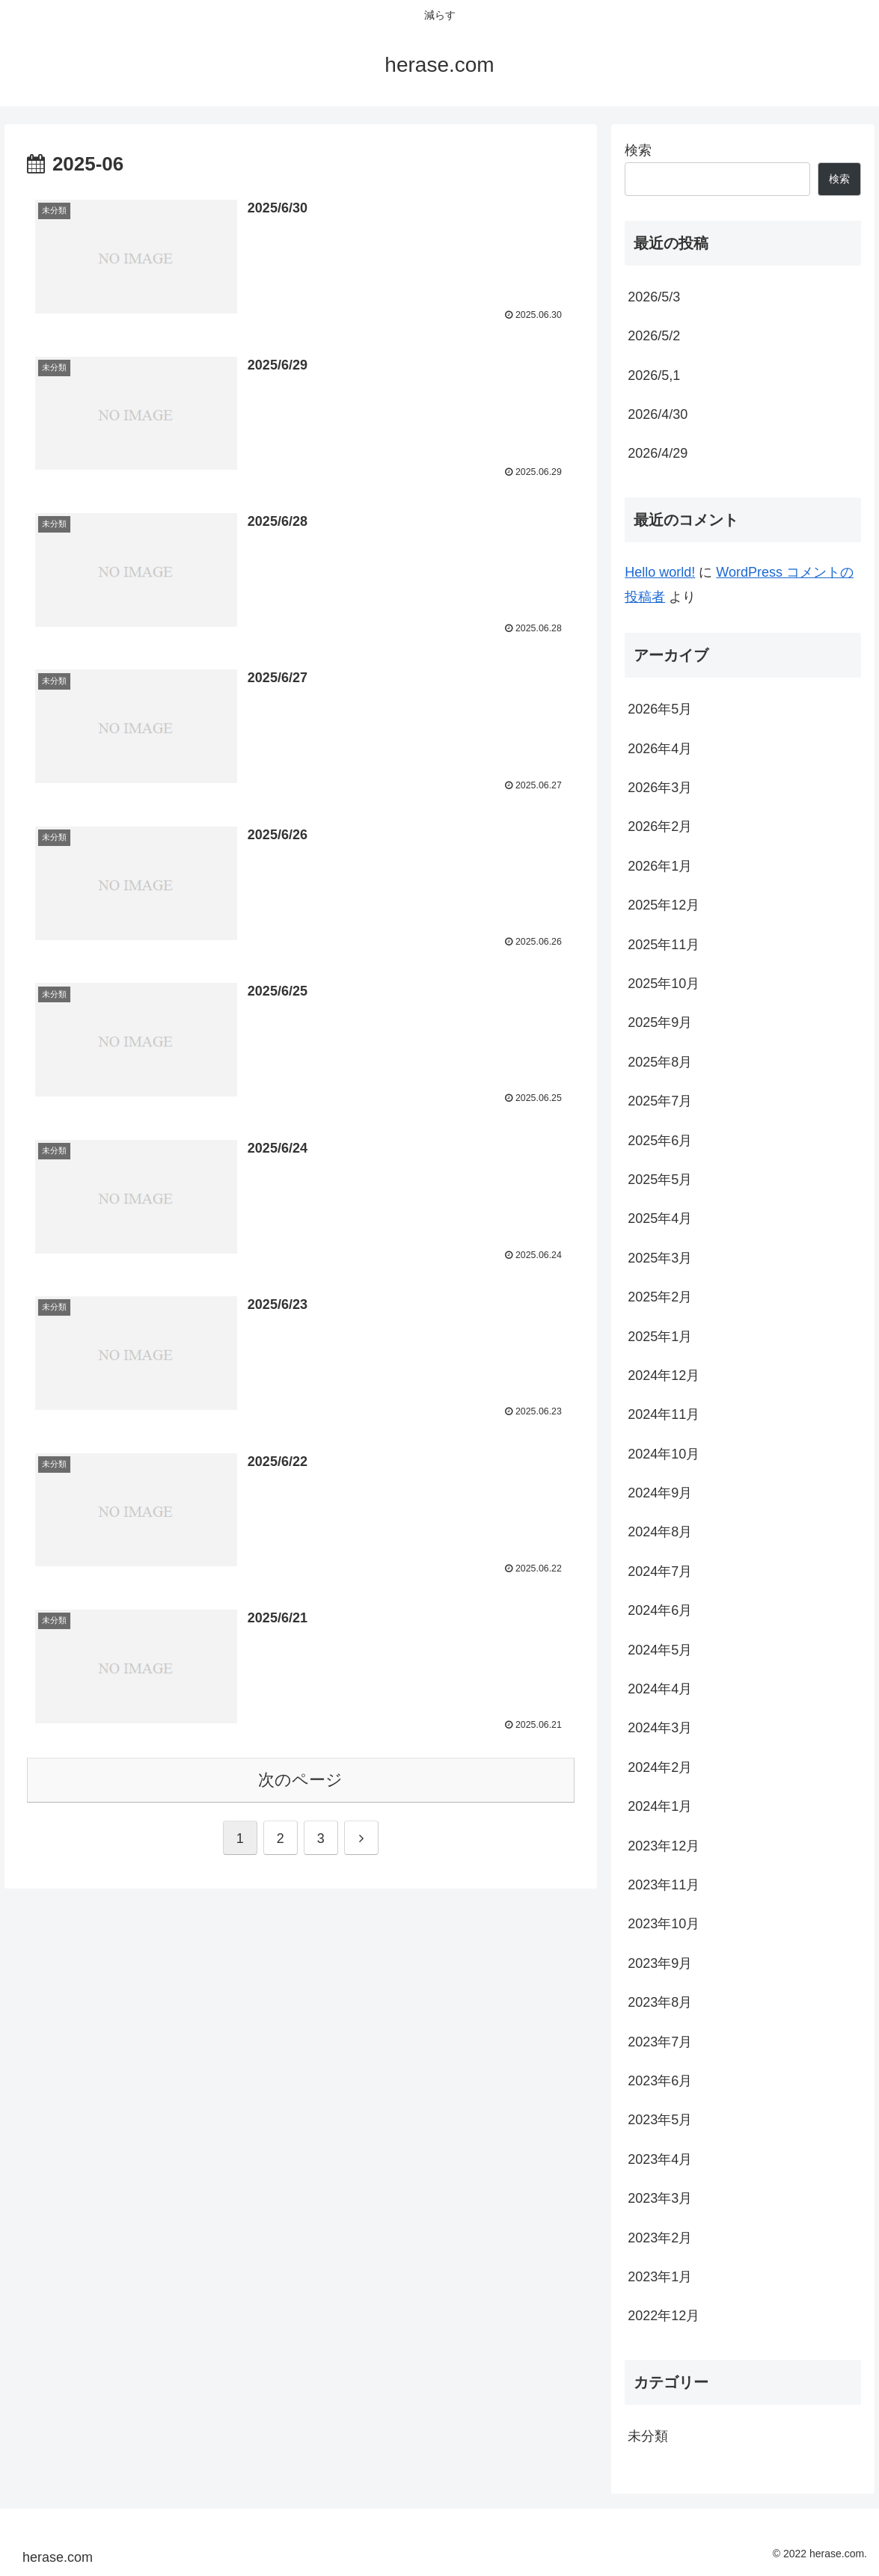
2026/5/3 (654, 296)
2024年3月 (660, 1727)
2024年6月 (660, 1610)
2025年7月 (660, 1101)
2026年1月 (660, 866)
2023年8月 (660, 2002)
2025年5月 (660, 1179)
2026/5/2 (654, 335)
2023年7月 (660, 2041)
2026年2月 (660, 826)
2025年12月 (663, 905)
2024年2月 (660, 1767)
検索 (638, 150)
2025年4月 (660, 1218)
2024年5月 (660, 1650)
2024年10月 (663, 1454)
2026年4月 (660, 748)
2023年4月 (660, 2159)
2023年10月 (663, 1923)
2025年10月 (663, 983)
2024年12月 (663, 1375)
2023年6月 (660, 2080)
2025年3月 (660, 1258)
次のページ (300, 1776)
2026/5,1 (654, 375)
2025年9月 (660, 1022)
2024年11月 (663, 1414)
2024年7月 (660, 1571)
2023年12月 (663, 1846)
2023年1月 (660, 2276)
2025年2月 (660, 1296)
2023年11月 (663, 1884)
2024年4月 (660, 1688)
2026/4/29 (657, 453)
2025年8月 (660, 1062)
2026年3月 (660, 787)
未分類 (648, 2436)
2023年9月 (660, 1963)
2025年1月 (660, 1336)
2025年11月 (663, 944)
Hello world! (660, 572)
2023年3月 (660, 2198)
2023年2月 (660, 2237)
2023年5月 (660, 2119)
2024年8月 (660, 1531)
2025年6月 (660, 1140)
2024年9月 (660, 1492)
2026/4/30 (657, 414)
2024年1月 (660, 1806)
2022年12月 (663, 2315)
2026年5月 (660, 709)
